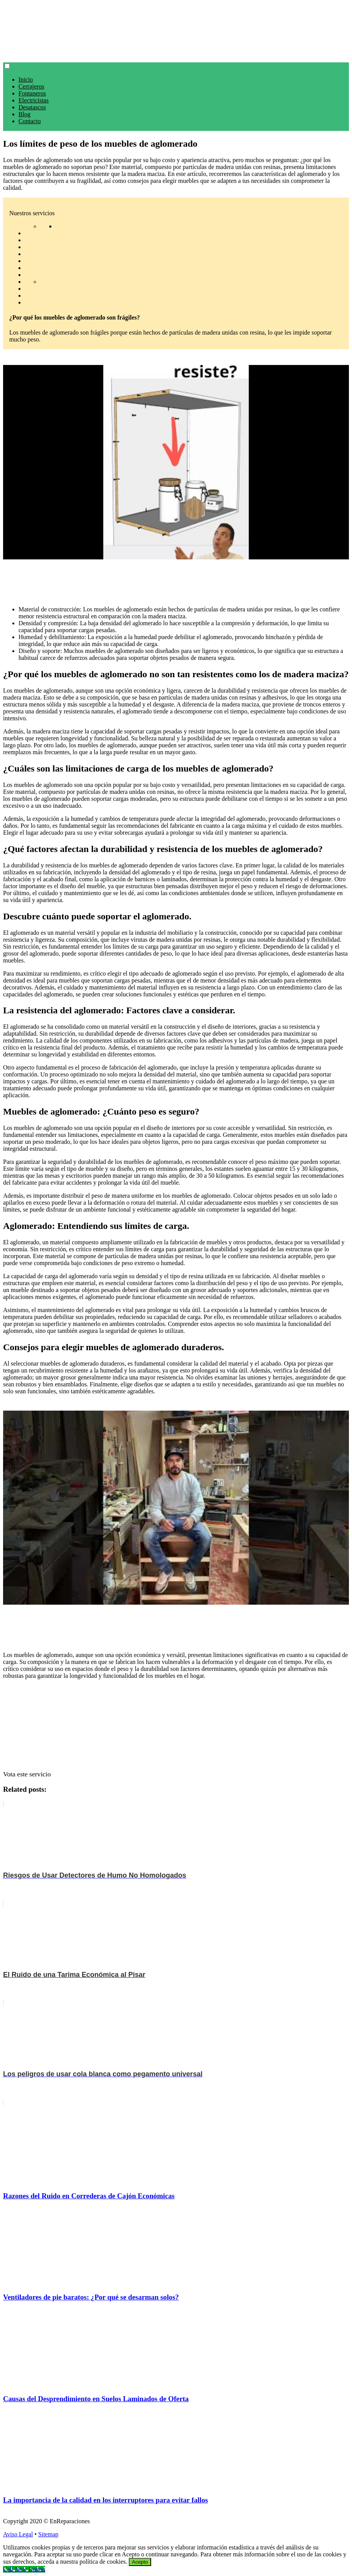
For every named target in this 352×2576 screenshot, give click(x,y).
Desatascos (32, 107)
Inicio (26, 79)
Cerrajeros (31, 86)
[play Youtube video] (176, 462)
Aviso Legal (18, 2534)
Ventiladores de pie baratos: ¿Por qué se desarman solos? (91, 2297)
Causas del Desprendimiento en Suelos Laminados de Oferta (96, 2399)
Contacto (30, 121)
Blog (24, 114)
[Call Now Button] (24, 2569)
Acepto (140, 2562)
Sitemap (48, 2534)
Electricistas (34, 100)
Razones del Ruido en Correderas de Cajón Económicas (89, 2196)
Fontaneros (32, 93)
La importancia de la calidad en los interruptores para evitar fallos (105, 2500)
